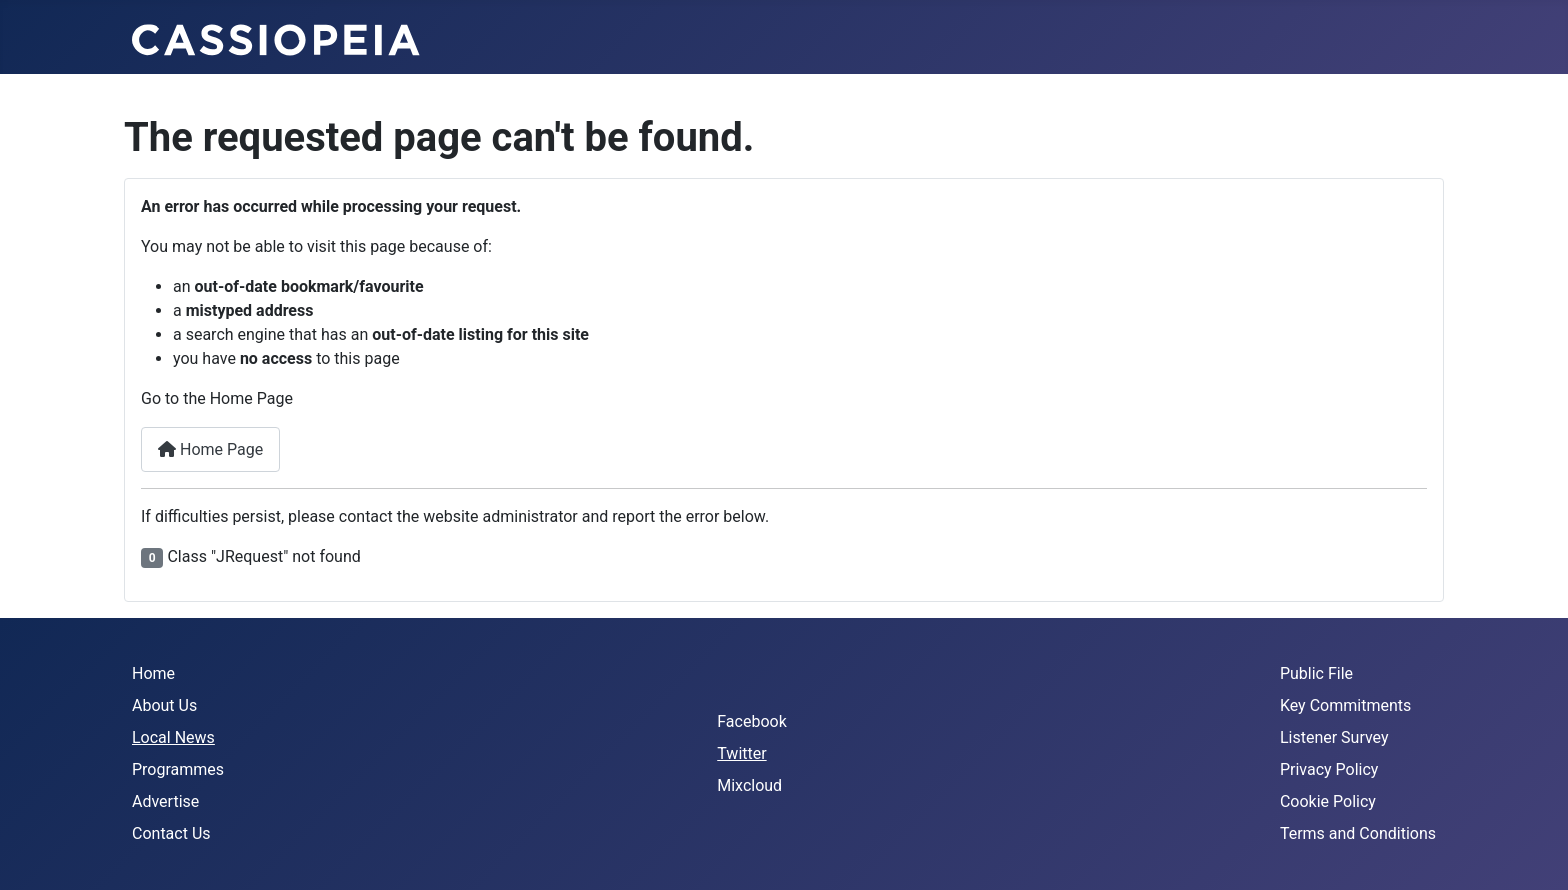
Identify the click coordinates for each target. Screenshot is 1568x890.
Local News (173, 737)
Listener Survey (1334, 737)
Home (153, 673)
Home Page (210, 449)
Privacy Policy (1329, 769)
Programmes (178, 769)
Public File (1316, 673)
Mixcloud (749, 785)
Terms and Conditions (1358, 833)
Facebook (751, 721)
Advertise (165, 801)
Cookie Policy (1328, 801)
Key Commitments (1345, 705)
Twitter (741, 753)
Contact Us (171, 833)
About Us (164, 705)
